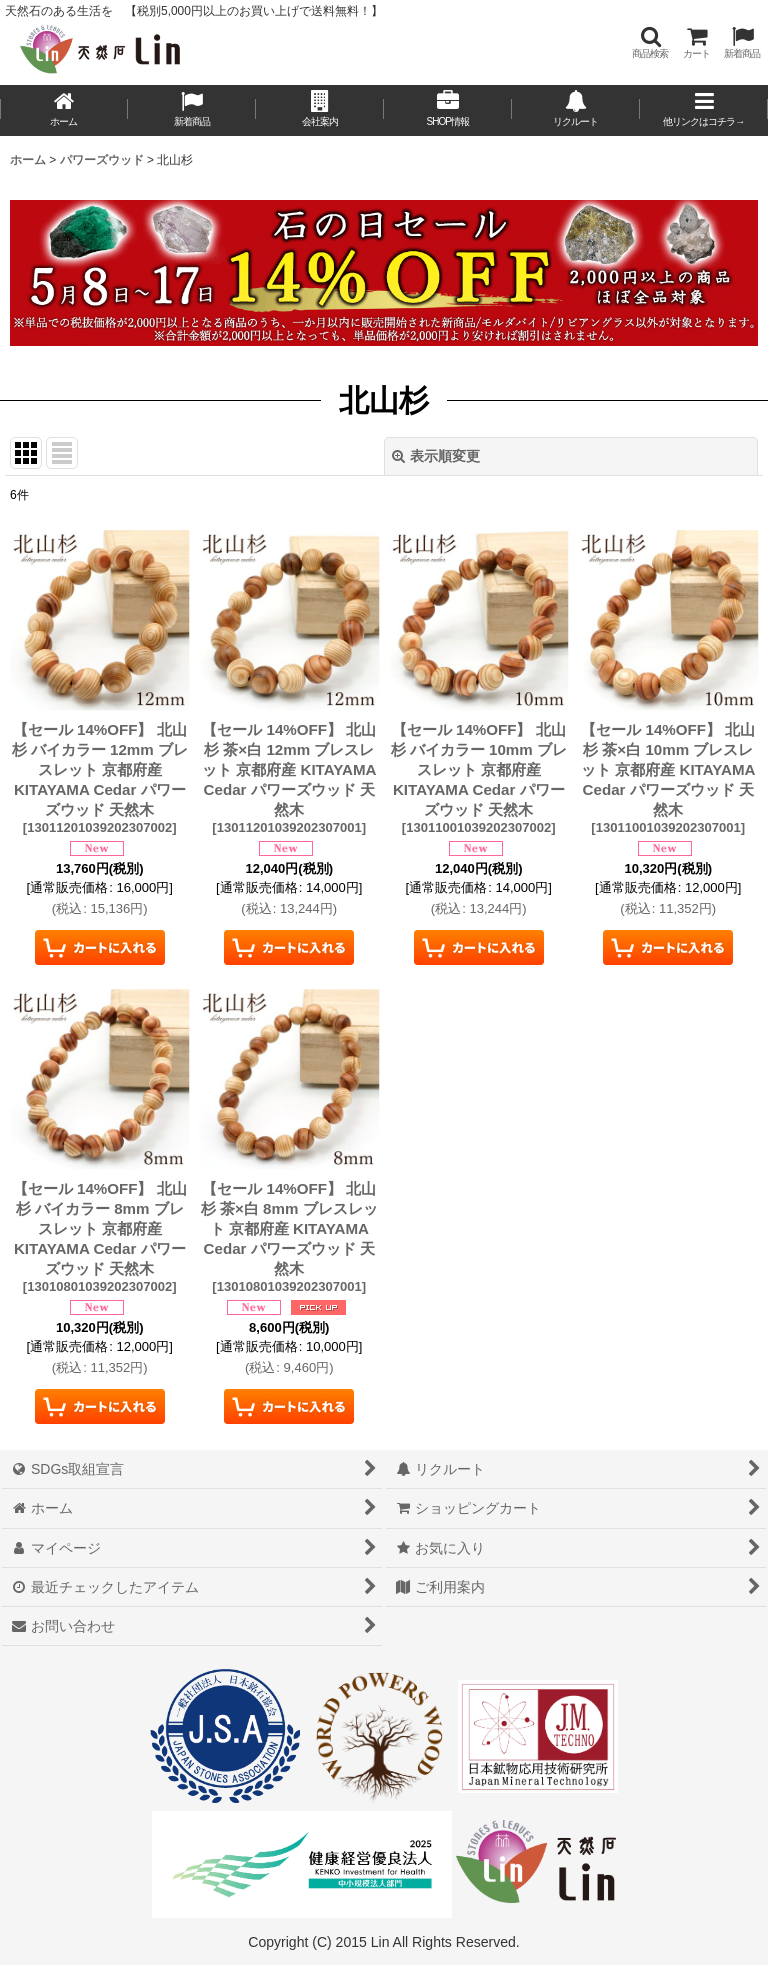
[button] (650, 42)
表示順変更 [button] (436, 456)
